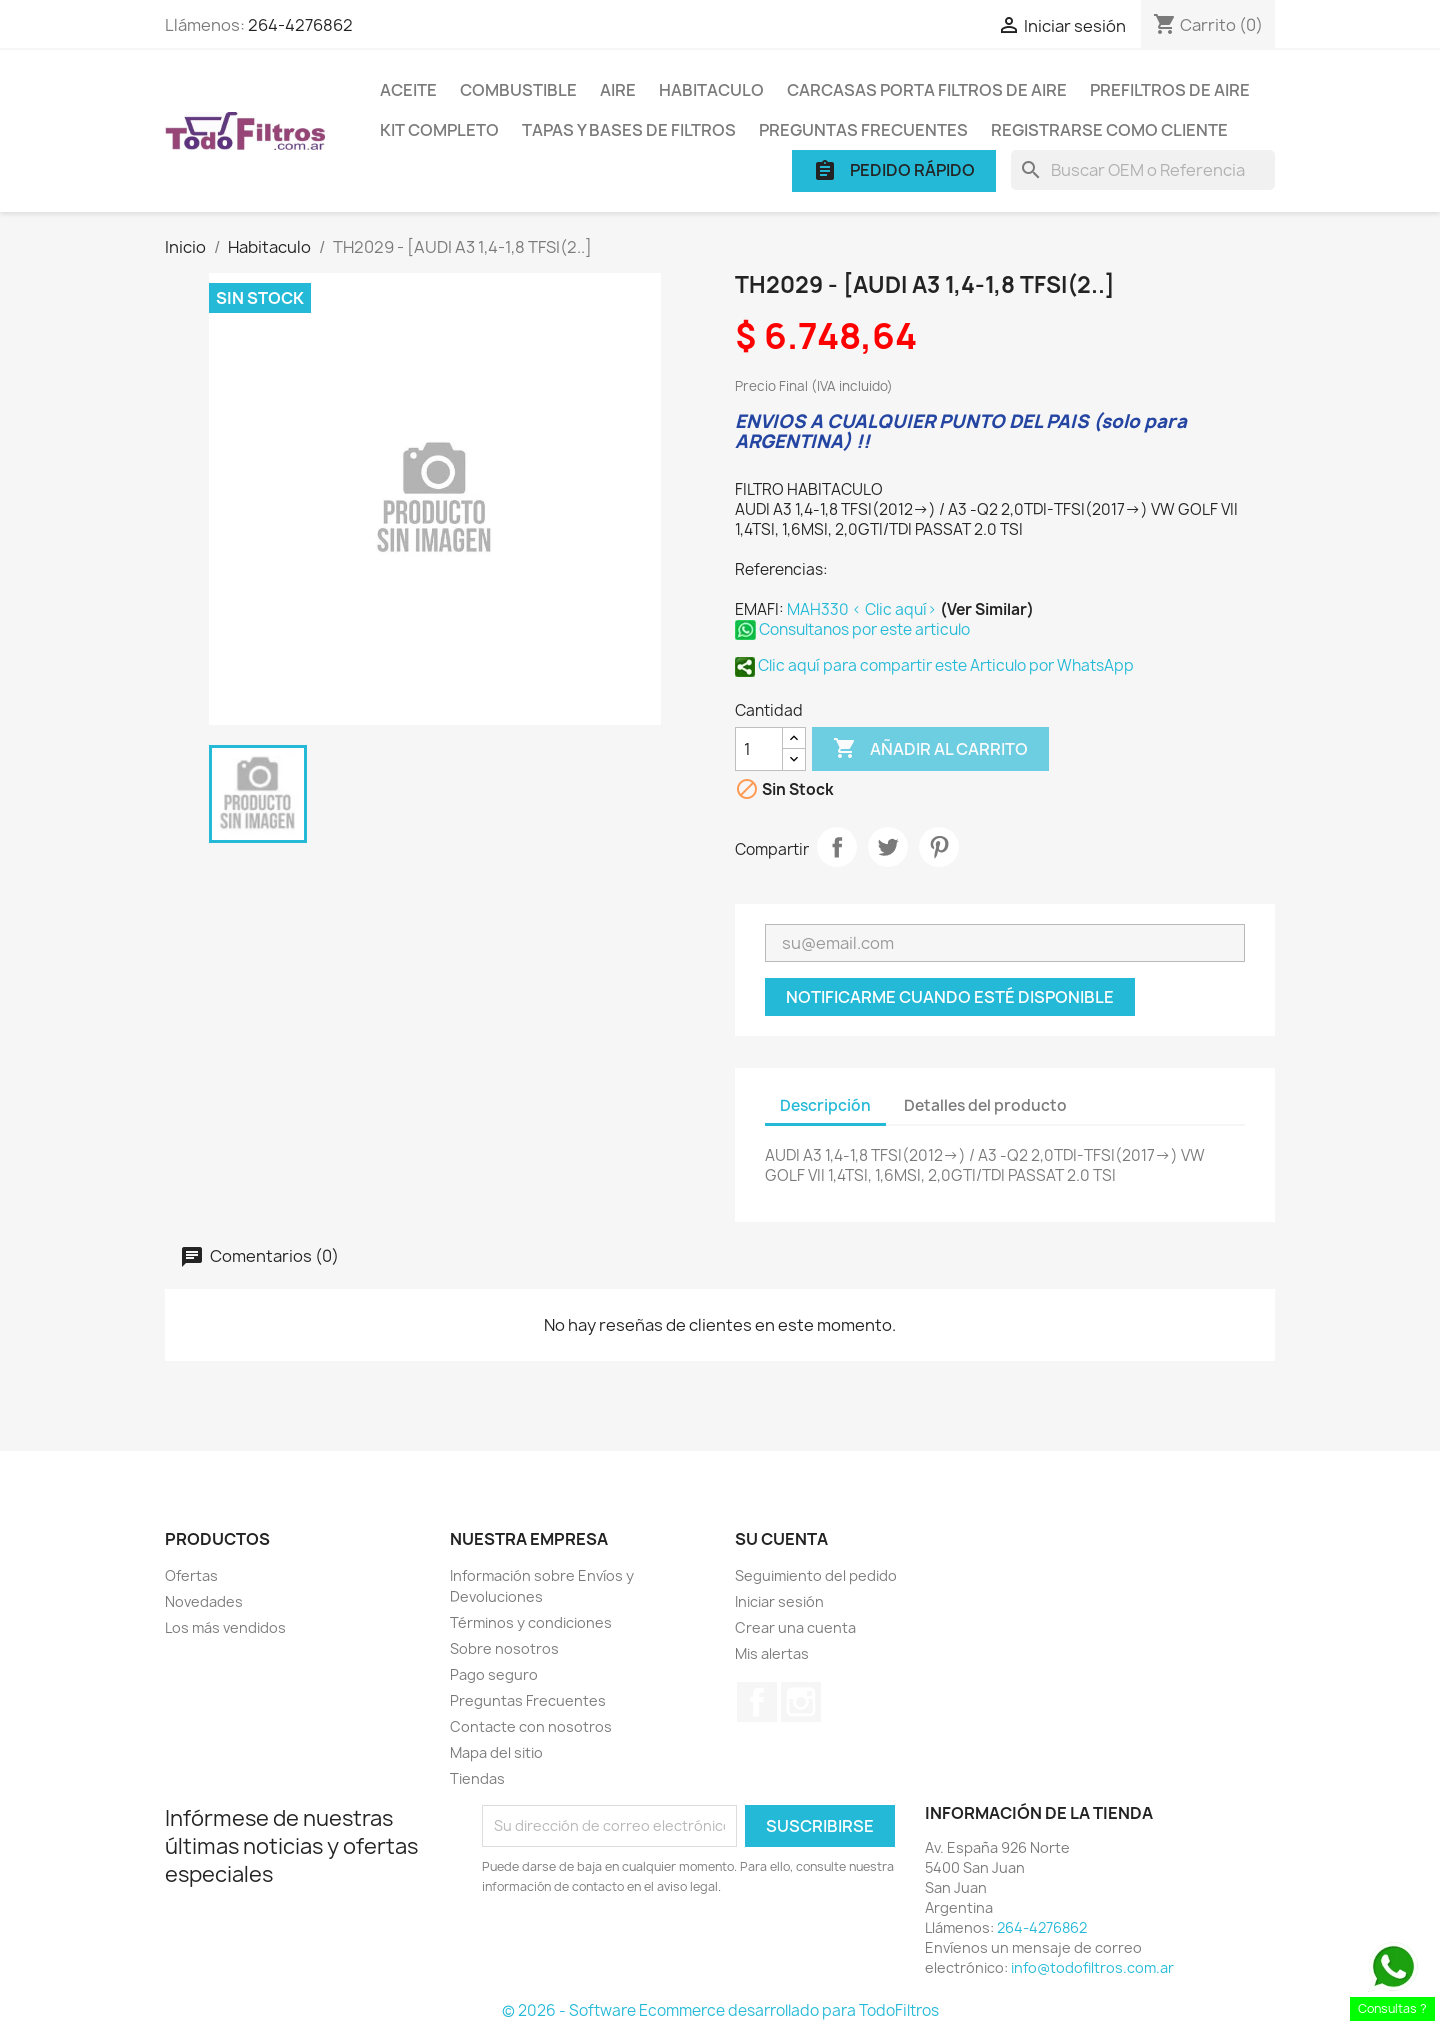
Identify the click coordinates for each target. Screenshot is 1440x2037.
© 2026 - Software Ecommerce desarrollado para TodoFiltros (720, 2010)
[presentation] (649, 1952)
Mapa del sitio (496, 1752)
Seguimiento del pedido (816, 1575)
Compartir (837, 847)
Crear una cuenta (795, 1627)
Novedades (204, 1601)
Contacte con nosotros (531, 1726)
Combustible (518, 90)
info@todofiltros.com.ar (1092, 1967)
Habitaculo (711, 90)
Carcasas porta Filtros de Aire (927, 90)
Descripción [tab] (825, 1105)
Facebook (757, 1702)
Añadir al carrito (930, 749)
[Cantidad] (759, 749)
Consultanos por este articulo (852, 629)
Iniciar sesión (779, 1601)
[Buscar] (1143, 170)
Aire (618, 90)
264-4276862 (300, 25)
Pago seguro (494, 1674)
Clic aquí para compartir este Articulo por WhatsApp (934, 665)
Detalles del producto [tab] (985, 1105)
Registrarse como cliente (1109, 130)
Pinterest (939, 847)
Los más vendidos (225, 1627)
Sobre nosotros (504, 1648)
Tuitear (888, 847)
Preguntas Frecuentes (863, 130)
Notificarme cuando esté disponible (950, 997)
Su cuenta (781, 1539)
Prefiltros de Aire (1170, 90)
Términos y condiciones (531, 1622)
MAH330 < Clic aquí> (863, 609)
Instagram (801, 1702)
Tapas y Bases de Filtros (629, 130)
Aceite (408, 90)
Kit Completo (439, 130)
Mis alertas (772, 1653)
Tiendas (477, 1778)
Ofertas (191, 1575)
